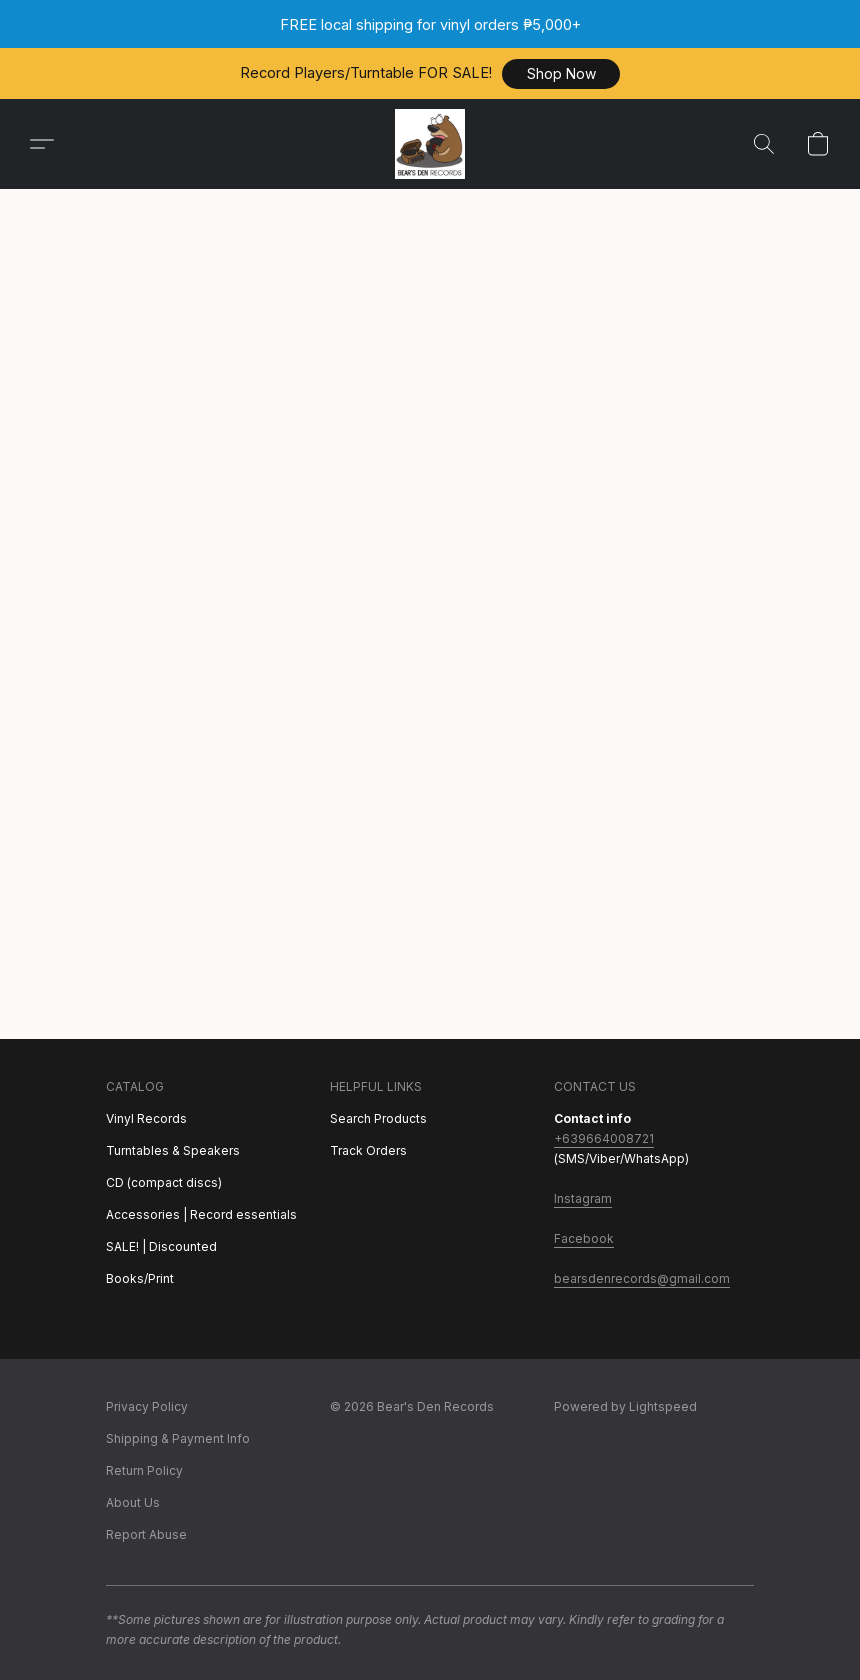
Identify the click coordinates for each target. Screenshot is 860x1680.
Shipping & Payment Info (178, 1438)
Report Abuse (146, 1534)
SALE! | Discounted (161, 1246)
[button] (561, 74)
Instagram (583, 1198)
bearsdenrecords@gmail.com (642, 1278)
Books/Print (140, 1278)
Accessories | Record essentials (201, 1214)
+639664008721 (604, 1138)
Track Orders (368, 1150)
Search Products (378, 1118)
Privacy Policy (147, 1406)
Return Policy (144, 1470)
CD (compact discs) (164, 1182)
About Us (133, 1502)
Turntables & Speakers (173, 1150)
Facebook (584, 1238)
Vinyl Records (146, 1118)
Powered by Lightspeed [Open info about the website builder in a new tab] (625, 1406)
